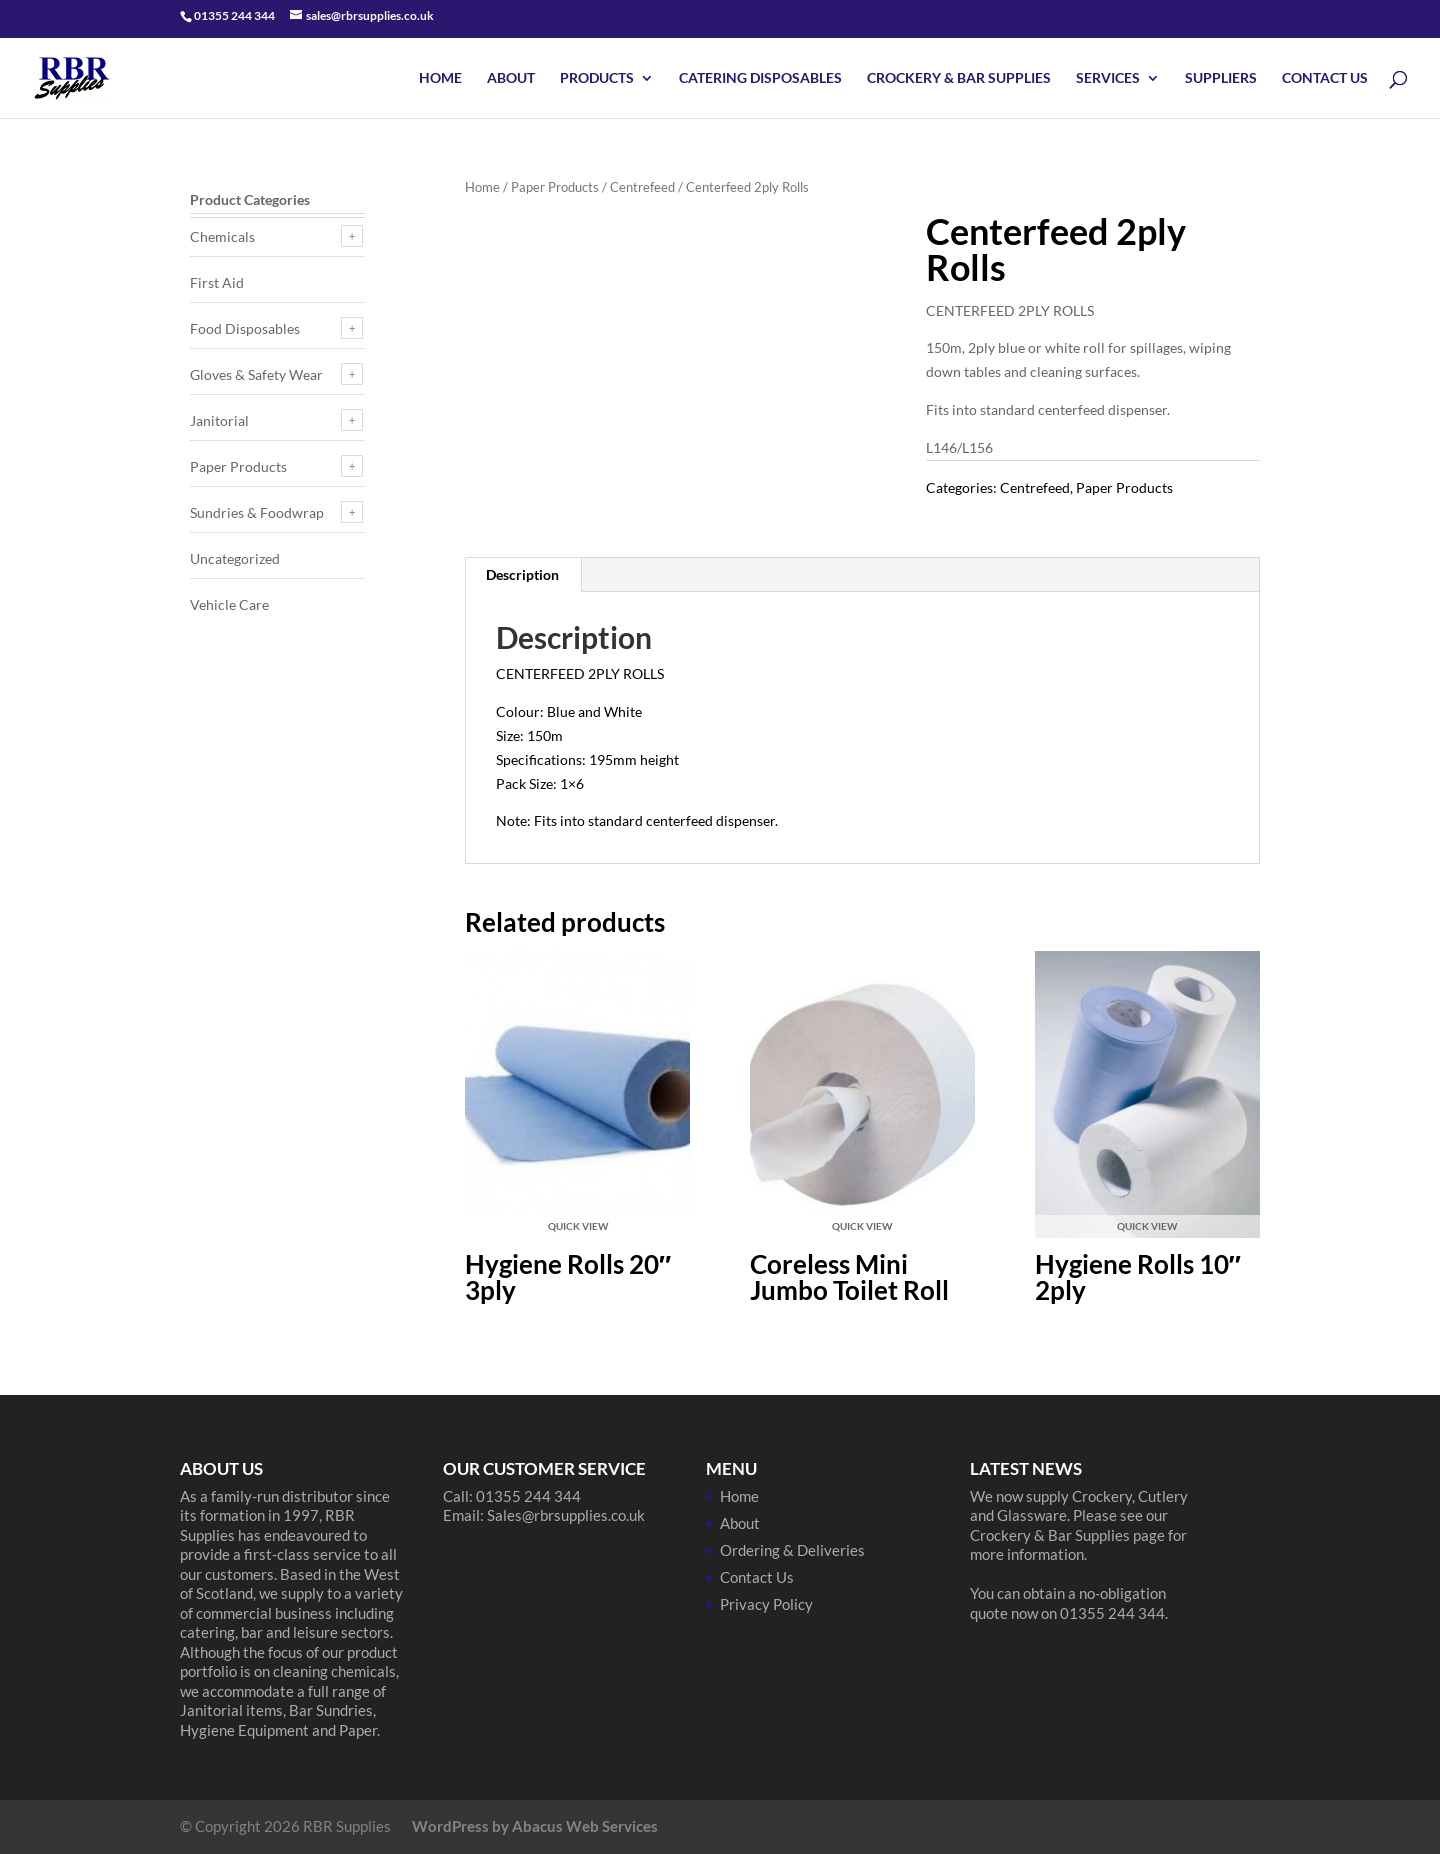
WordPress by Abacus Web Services (535, 1826)
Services (1108, 78)
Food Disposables (245, 328)
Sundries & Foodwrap (257, 512)
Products (597, 78)
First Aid (217, 282)
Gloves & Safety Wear (256, 374)
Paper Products (555, 187)
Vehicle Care (229, 604)
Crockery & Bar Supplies (959, 78)
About (511, 78)
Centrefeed (642, 187)
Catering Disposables (760, 78)
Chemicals (222, 236)
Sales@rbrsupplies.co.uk (566, 1515)
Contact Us (1325, 78)
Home (440, 78)
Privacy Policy (766, 1604)
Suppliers (1221, 78)
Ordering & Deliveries (792, 1550)
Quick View (578, 1226)
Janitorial (219, 420)
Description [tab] (522, 574)
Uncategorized (235, 558)
